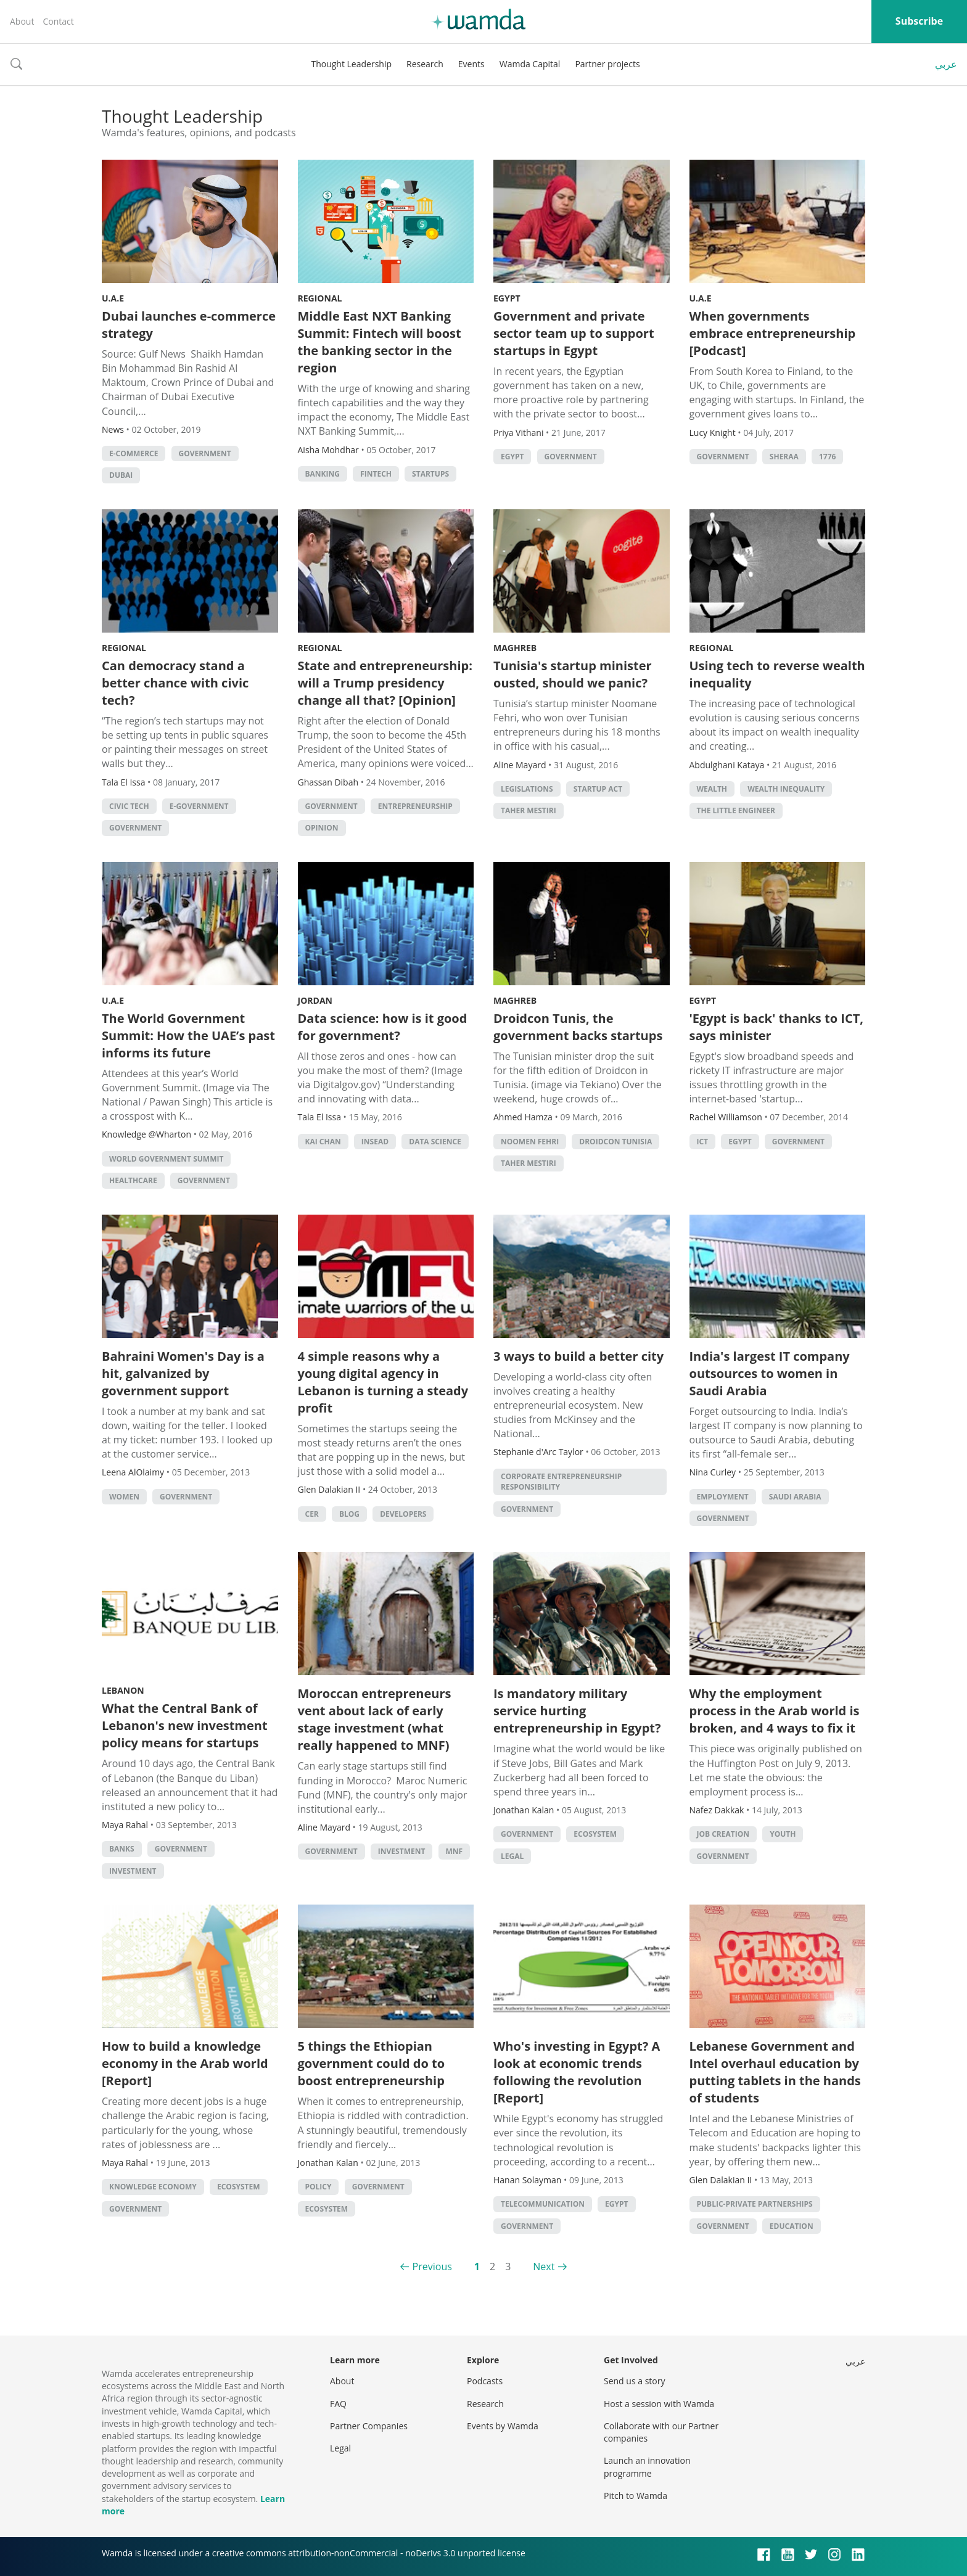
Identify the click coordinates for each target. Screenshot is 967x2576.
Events (471, 64)
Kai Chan (323, 1141)
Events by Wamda (502, 2426)
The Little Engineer (736, 810)
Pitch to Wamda (635, 2495)
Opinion (322, 827)
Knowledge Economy (153, 2186)
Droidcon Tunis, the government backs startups (577, 1027)
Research (424, 64)
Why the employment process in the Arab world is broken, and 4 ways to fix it (774, 1710)
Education (791, 2226)
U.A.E (113, 298)
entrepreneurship (415, 806)
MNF (454, 1851)
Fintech (376, 474)
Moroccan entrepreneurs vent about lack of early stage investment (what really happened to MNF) (374, 1719)
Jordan (315, 1000)
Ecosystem (595, 1834)
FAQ (338, 2404)
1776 (827, 456)
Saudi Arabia (795, 1496)
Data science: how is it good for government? (382, 1027)
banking (322, 474)
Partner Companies (369, 2426)
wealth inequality (786, 789)
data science (435, 1141)
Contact (58, 21)
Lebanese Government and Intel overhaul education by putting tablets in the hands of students (775, 2072)
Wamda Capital (530, 64)
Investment (133, 1871)
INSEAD (375, 1141)
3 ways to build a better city (578, 1356)
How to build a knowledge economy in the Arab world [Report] (185, 2063)
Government (205, 453)
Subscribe (919, 21)
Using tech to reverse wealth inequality (777, 674)
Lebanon (123, 1690)
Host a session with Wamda (659, 2404)
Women (124, 1496)
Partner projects (607, 64)
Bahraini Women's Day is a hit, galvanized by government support (183, 1373)
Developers (403, 1514)
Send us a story (634, 2381)
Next (543, 2266)
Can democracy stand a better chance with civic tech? (175, 682)
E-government (199, 806)
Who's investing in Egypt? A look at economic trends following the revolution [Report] (576, 2072)
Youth (783, 1834)
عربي (946, 64)
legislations (527, 789)
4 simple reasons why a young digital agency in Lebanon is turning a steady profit (383, 1382)
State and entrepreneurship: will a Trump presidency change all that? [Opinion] (385, 682)
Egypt (507, 298)
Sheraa (784, 456)
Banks (121, 1849)
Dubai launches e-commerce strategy (189, 325)
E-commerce (133, 453)
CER (312, 1514)
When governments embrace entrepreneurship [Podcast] (772, 333)
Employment (723, 1496)
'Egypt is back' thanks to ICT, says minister (776, 1027)
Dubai (121, 475)
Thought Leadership (351, 64)
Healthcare (133, 1180)
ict (703, 1141)
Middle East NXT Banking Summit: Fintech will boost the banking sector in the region (379, 342)
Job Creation (723, 1834)
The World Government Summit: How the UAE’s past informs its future (188, 1035)
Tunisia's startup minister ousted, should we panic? (572, 674)
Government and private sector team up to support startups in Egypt (573, 333)
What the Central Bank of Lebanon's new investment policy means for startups (185, 1725)
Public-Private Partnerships (755, 2204)
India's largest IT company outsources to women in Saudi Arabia (769, 1373)
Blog (349, 1514)
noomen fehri (530, 1141)
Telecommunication (543, 2204)
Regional (320, 298)
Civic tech (129, 806)
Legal (512, 1856)
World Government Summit (166, 1159)
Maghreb (515, 648)
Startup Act (598, 789)
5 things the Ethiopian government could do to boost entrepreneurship (371, 2063)
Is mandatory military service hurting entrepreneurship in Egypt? (577, 1710)
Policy (318, 2186)
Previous (432, 2266)
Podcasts (485, 2381)
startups (430, 474)
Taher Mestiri (528, 810)
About (22, 21)
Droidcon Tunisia (615, 1141)
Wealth (712, 789)
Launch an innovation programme (647, 2467)
